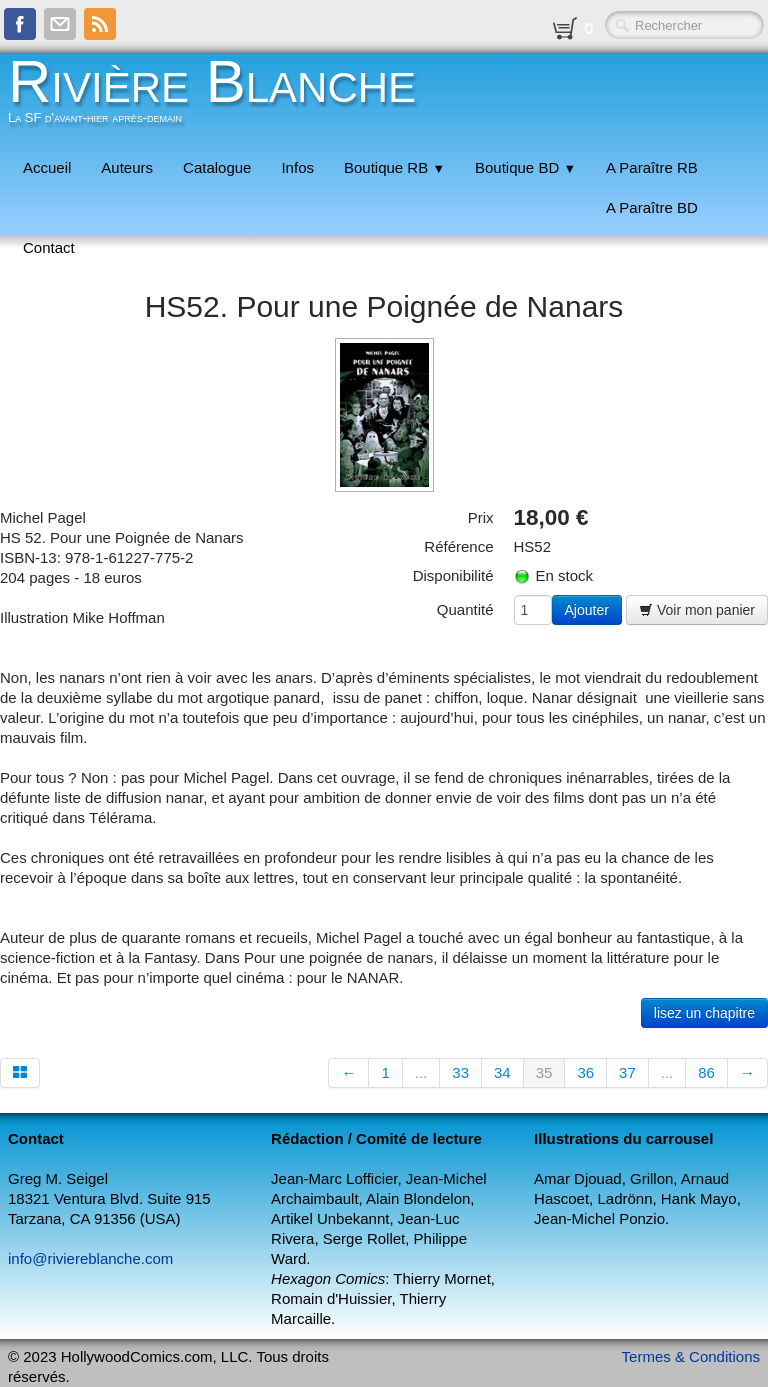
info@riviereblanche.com (90, 1258)
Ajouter (587, 610)
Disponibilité (453, 575)
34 (502, 1072)
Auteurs (127, 167)
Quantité (465, 609)
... (421, 1072)
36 (585, 1072)
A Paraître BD (652, 207)
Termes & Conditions (691, 1356)
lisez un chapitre (704, 1013)
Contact (49, 247)
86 (706, 1072)
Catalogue (217, 167)
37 (627, 1072)
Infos (297, 167)
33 (460, 1072)
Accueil (47, 167)
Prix (481, 517)
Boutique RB (394, 167)
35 (544, 1072)
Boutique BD (525, 167)
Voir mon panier (697, 610)
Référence (458, 546)
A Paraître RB (652, 167)
